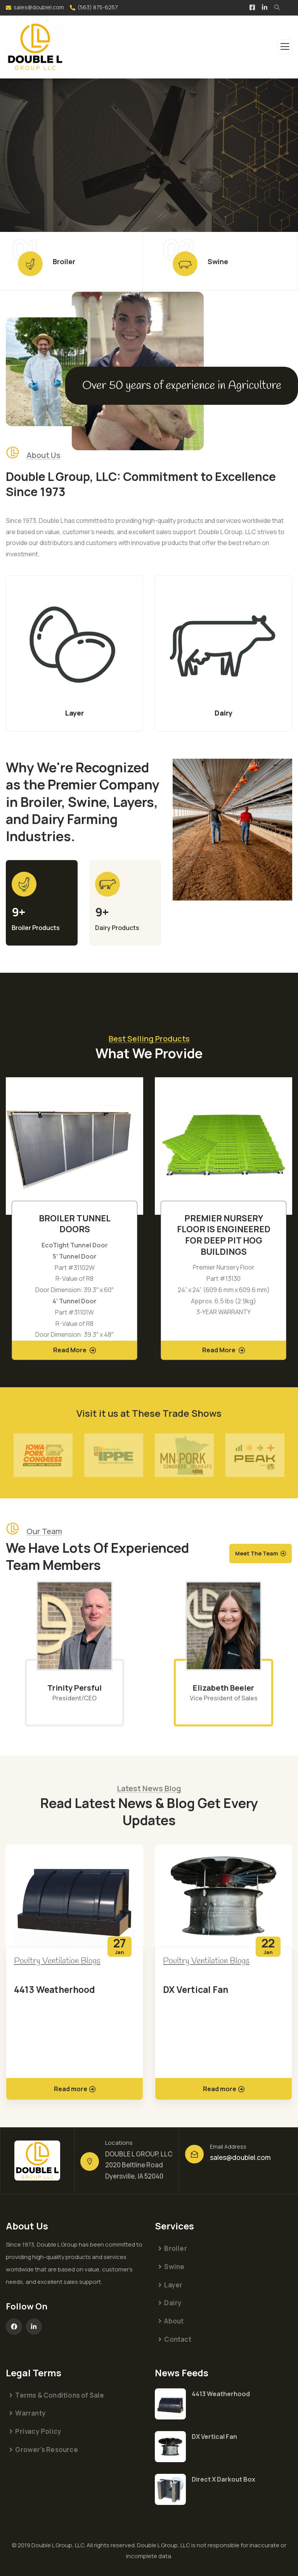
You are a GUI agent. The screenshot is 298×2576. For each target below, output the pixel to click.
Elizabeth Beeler (223, 1687)
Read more (74, 2089)
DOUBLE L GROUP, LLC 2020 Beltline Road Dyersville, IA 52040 (139, 2165)
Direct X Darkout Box (223, 2479)
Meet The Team (256, 1553)
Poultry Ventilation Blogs (57, 1961)
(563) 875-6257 (98, 7)
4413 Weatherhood (54, 1989)
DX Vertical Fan (195, 1989)
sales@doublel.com (39, 7)
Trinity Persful (74, 1687)
